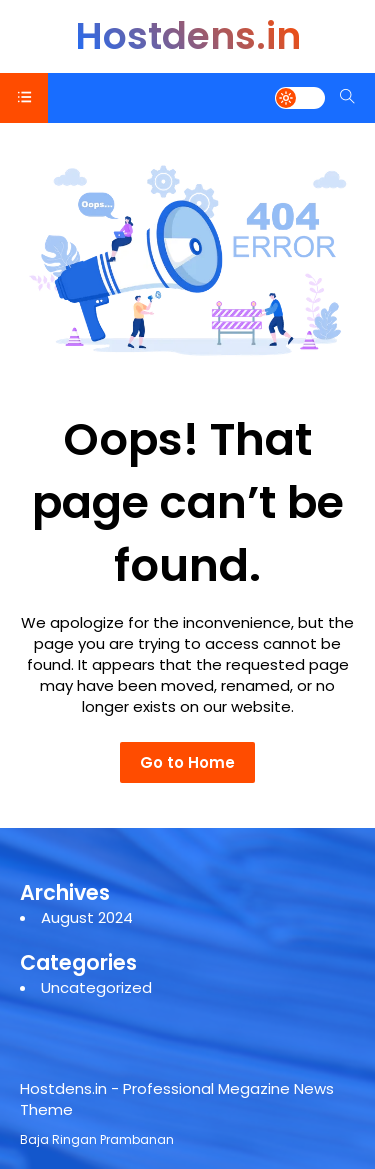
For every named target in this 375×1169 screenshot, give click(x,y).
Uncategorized (96, 987)
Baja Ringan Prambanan (97, 1139)
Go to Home (187, 762)
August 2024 (87, 917)
